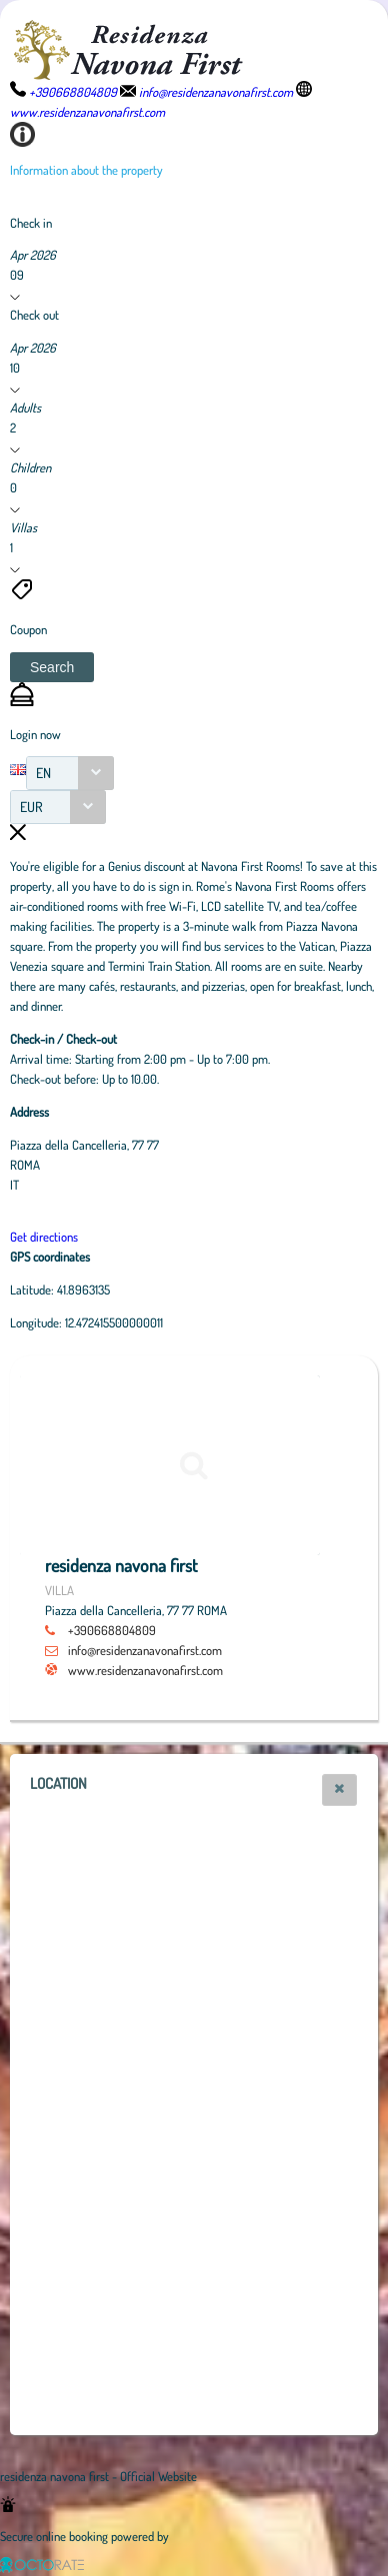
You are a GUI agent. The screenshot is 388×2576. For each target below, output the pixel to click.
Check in (31, 223)
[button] (52, 667)
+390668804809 (112, 1630)
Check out (34, 315)
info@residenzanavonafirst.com (145, 1650)
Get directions (44, 1237)
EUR (31, 806)
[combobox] (70, 773)
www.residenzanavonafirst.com (145, 1670)
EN (43, 772)
